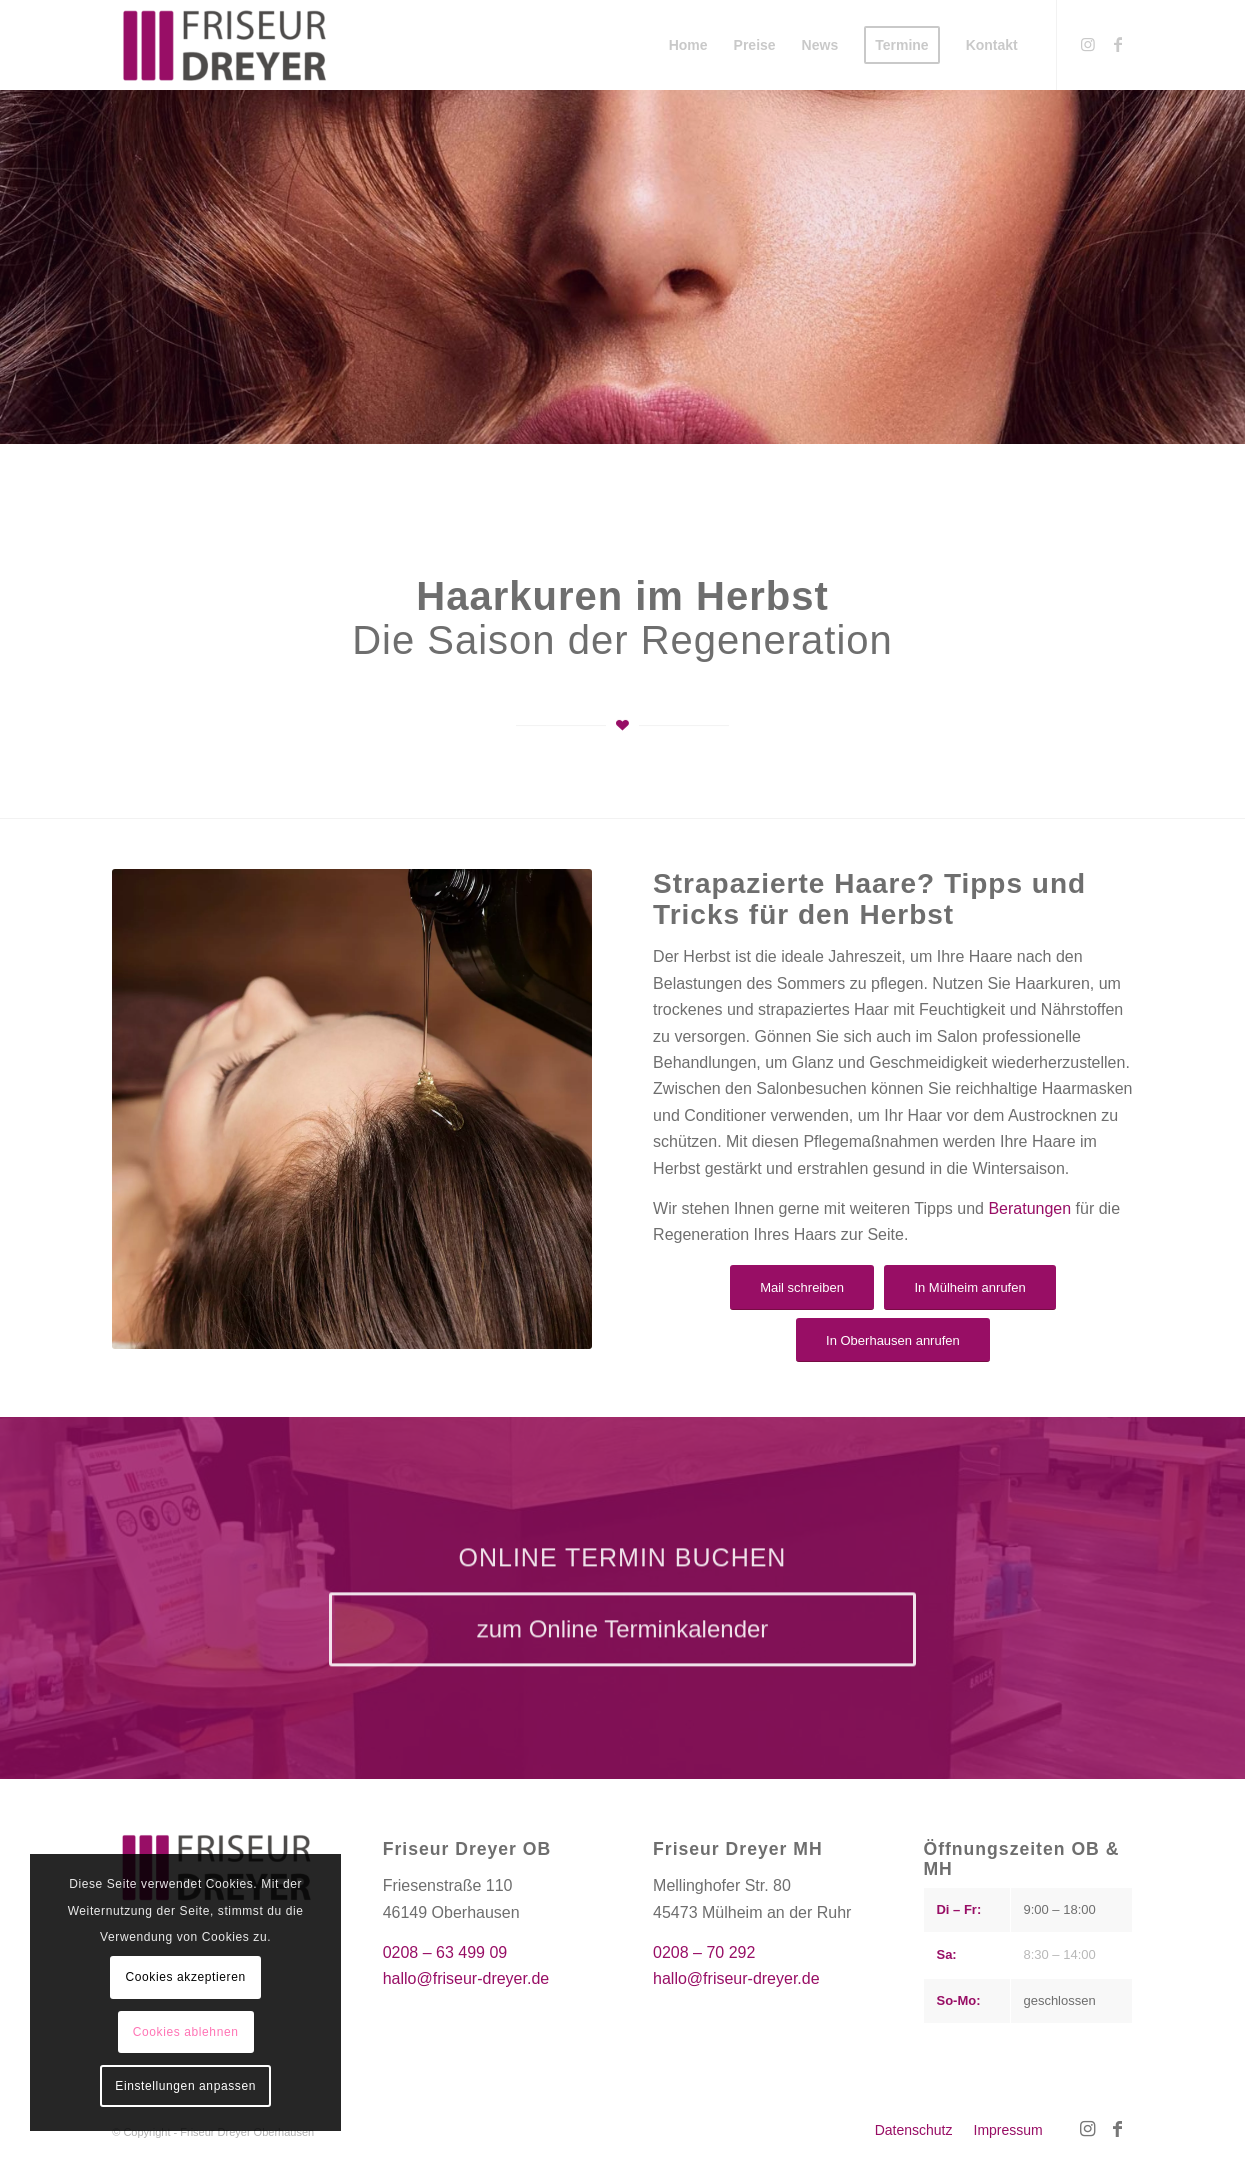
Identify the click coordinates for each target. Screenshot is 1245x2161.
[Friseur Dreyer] (224, 45)
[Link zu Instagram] (1088, 44)
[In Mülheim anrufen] (969, 1287)
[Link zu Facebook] (1118, 44)
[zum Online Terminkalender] (623, 1646)
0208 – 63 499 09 (445, 1952)
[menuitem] (688, 45)
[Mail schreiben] (802, 1287)
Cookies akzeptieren (186, 1977)
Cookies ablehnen (186, 2032)
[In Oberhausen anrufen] (893, 1340)
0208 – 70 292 (704, 1952)
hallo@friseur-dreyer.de (466, 1978)
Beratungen (1029, 1208)
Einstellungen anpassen (185, 2086)
